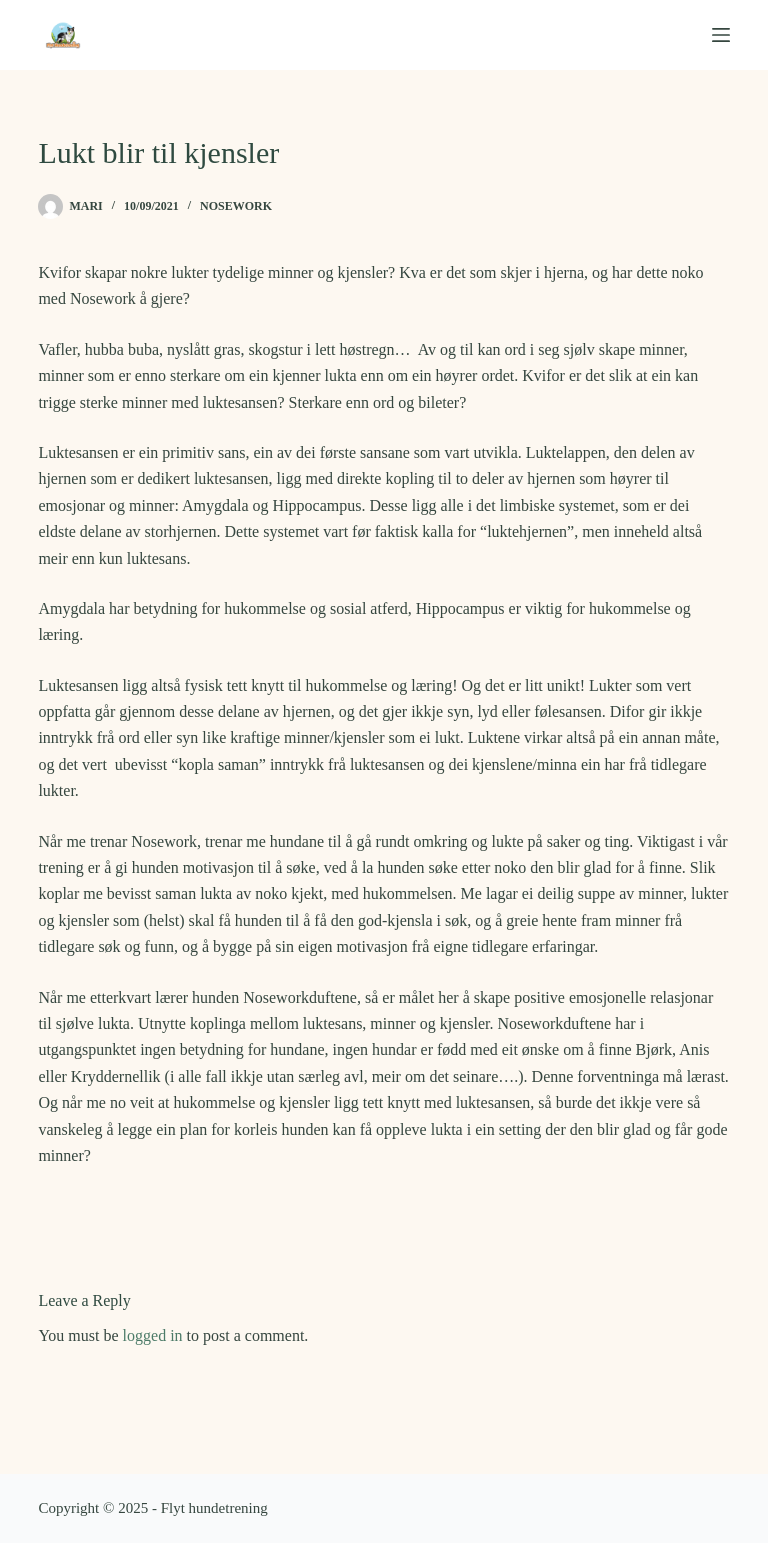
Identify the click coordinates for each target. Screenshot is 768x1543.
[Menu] (721, 35)
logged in (153, 1335)
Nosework (236, 206)
